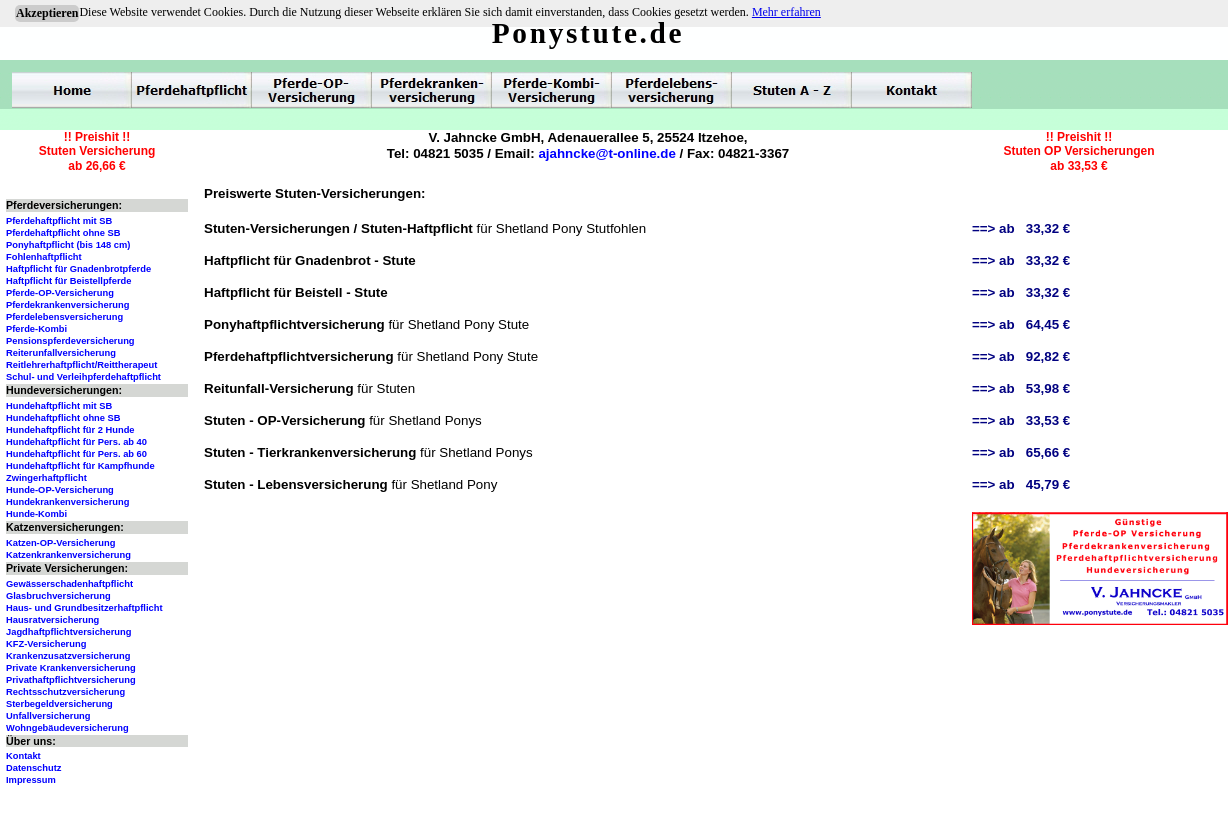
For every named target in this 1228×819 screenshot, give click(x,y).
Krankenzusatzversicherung (68, 656)
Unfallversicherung (48, 716)
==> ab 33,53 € (1021, 420)
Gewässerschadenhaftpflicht (69, 584)
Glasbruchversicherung (58, 596)
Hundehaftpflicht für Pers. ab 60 (76, 454)
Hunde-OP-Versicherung (60, 490)
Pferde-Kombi (36, 329)
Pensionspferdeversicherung (70, 341)
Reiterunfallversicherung (61, 353)
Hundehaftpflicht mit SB (59, 406)
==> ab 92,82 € (1021, 356)
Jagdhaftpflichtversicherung (68, 632)
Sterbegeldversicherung (59, 704)
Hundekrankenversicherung (67, 502)
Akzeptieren (47, 13)
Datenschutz (33, 768)
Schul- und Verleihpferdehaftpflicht (83, 377)
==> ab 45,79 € (1021, 484)
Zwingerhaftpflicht (46, 478)
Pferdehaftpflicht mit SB (59, 221)
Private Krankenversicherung (71, 668)
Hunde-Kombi (36, 514)
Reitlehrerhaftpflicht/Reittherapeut (81, 365)
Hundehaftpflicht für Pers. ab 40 (76, 442)
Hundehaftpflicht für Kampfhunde (80, 466)
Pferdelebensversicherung (64, 317)
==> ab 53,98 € (1021, 388)
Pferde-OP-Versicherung (60, 293)
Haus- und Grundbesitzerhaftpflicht (84, 608)
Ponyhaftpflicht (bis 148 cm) (68, 245)
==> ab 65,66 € (1021, 452)
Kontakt (23, 756)
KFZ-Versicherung (46, 644)
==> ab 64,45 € (1021, 324)
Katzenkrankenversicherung (68, 555)
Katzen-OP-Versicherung (60, 543)
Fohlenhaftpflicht (44, 257)
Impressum (31, 780)
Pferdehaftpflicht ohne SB (63, 233)
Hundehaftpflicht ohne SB (63, 418)
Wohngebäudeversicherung (67, 728)
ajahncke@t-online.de (606, 153)
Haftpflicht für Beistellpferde (68, 281)
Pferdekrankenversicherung (67, 305)
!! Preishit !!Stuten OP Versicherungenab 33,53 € (1078, 151)
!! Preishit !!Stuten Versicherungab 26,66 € (97, 151)
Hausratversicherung (52, 620)
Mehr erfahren (786, 12)
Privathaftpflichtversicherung (71, 680)
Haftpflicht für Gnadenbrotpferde (78, 269)
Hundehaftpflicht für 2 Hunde (70, 430)
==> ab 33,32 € (1021, 228)
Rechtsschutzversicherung (65, 692)
